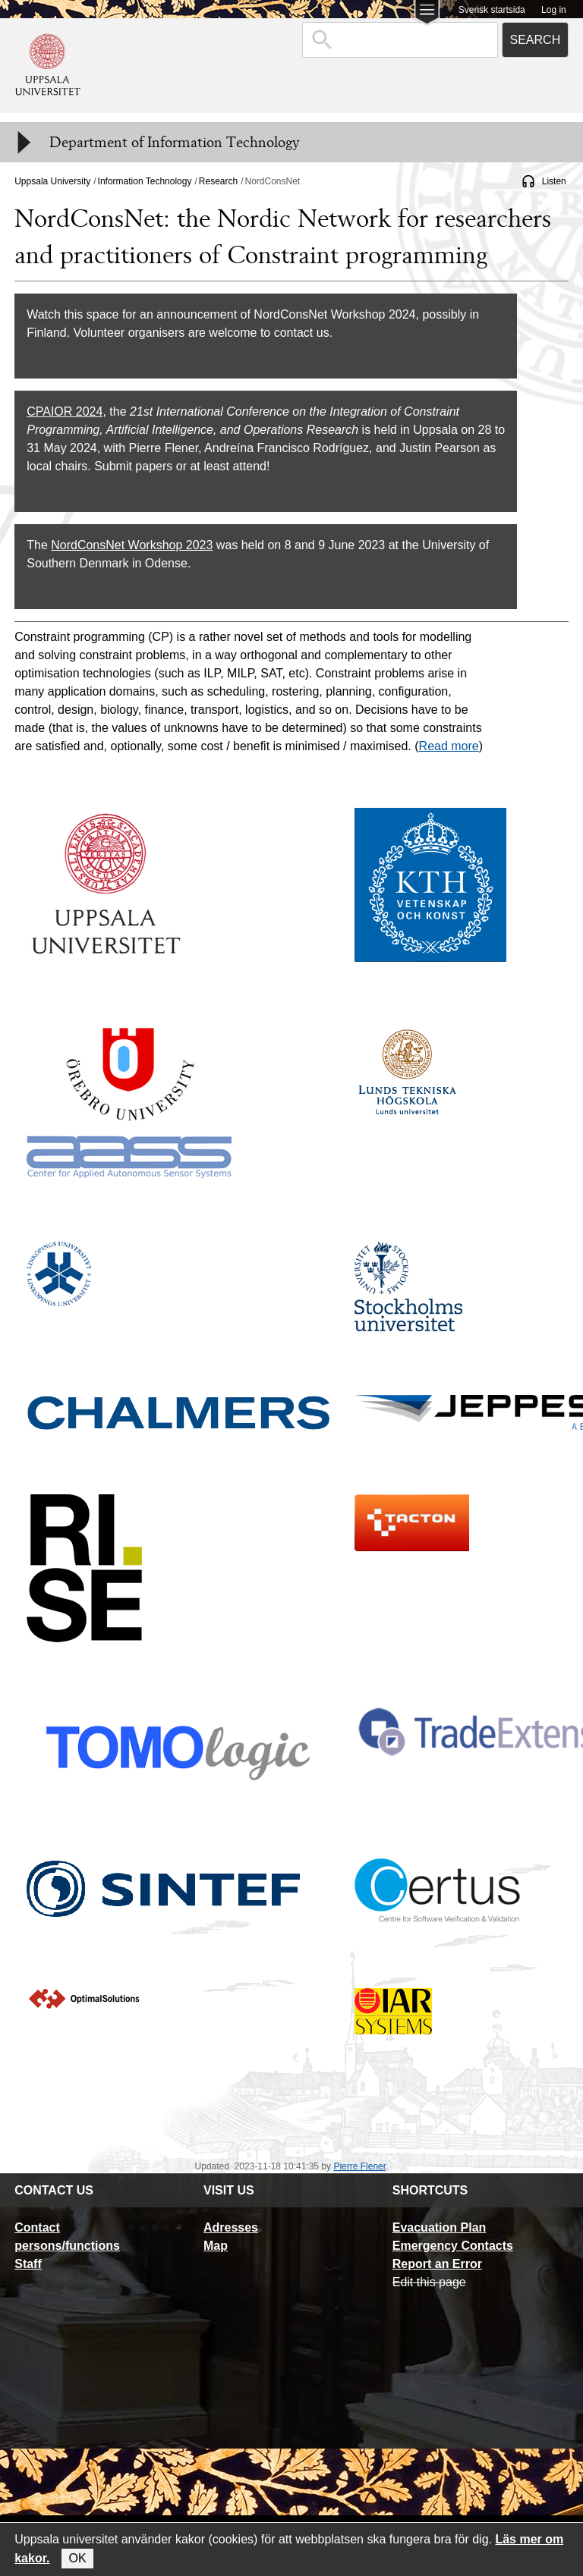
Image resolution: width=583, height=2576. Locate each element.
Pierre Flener (359, 2166)
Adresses (230, 2227)
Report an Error (437, 2263)
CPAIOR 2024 (64, 411)
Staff (28, 2263)
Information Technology (145, 181)
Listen (554, 181)
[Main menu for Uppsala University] (427, 14)
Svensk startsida (492, 10)
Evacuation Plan (439, 2227)
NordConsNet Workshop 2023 (132, 545)
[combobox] (400, 40)
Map (215, 2245)
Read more (449, 746)
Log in (553, 10)
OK (77, 2558)
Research (218, 181)
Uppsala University (52, 181)
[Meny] (23, 142)
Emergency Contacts (452, 2245)
